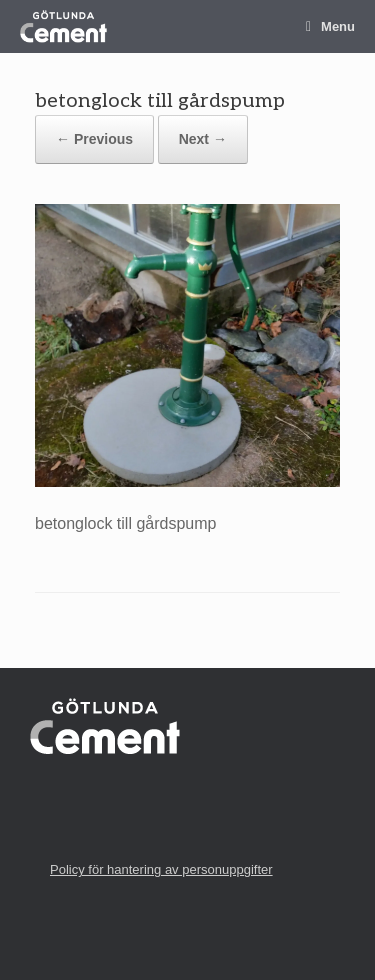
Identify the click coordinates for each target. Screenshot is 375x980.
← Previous (94, 139)
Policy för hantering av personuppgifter (161, 869)
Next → (203, 139)
